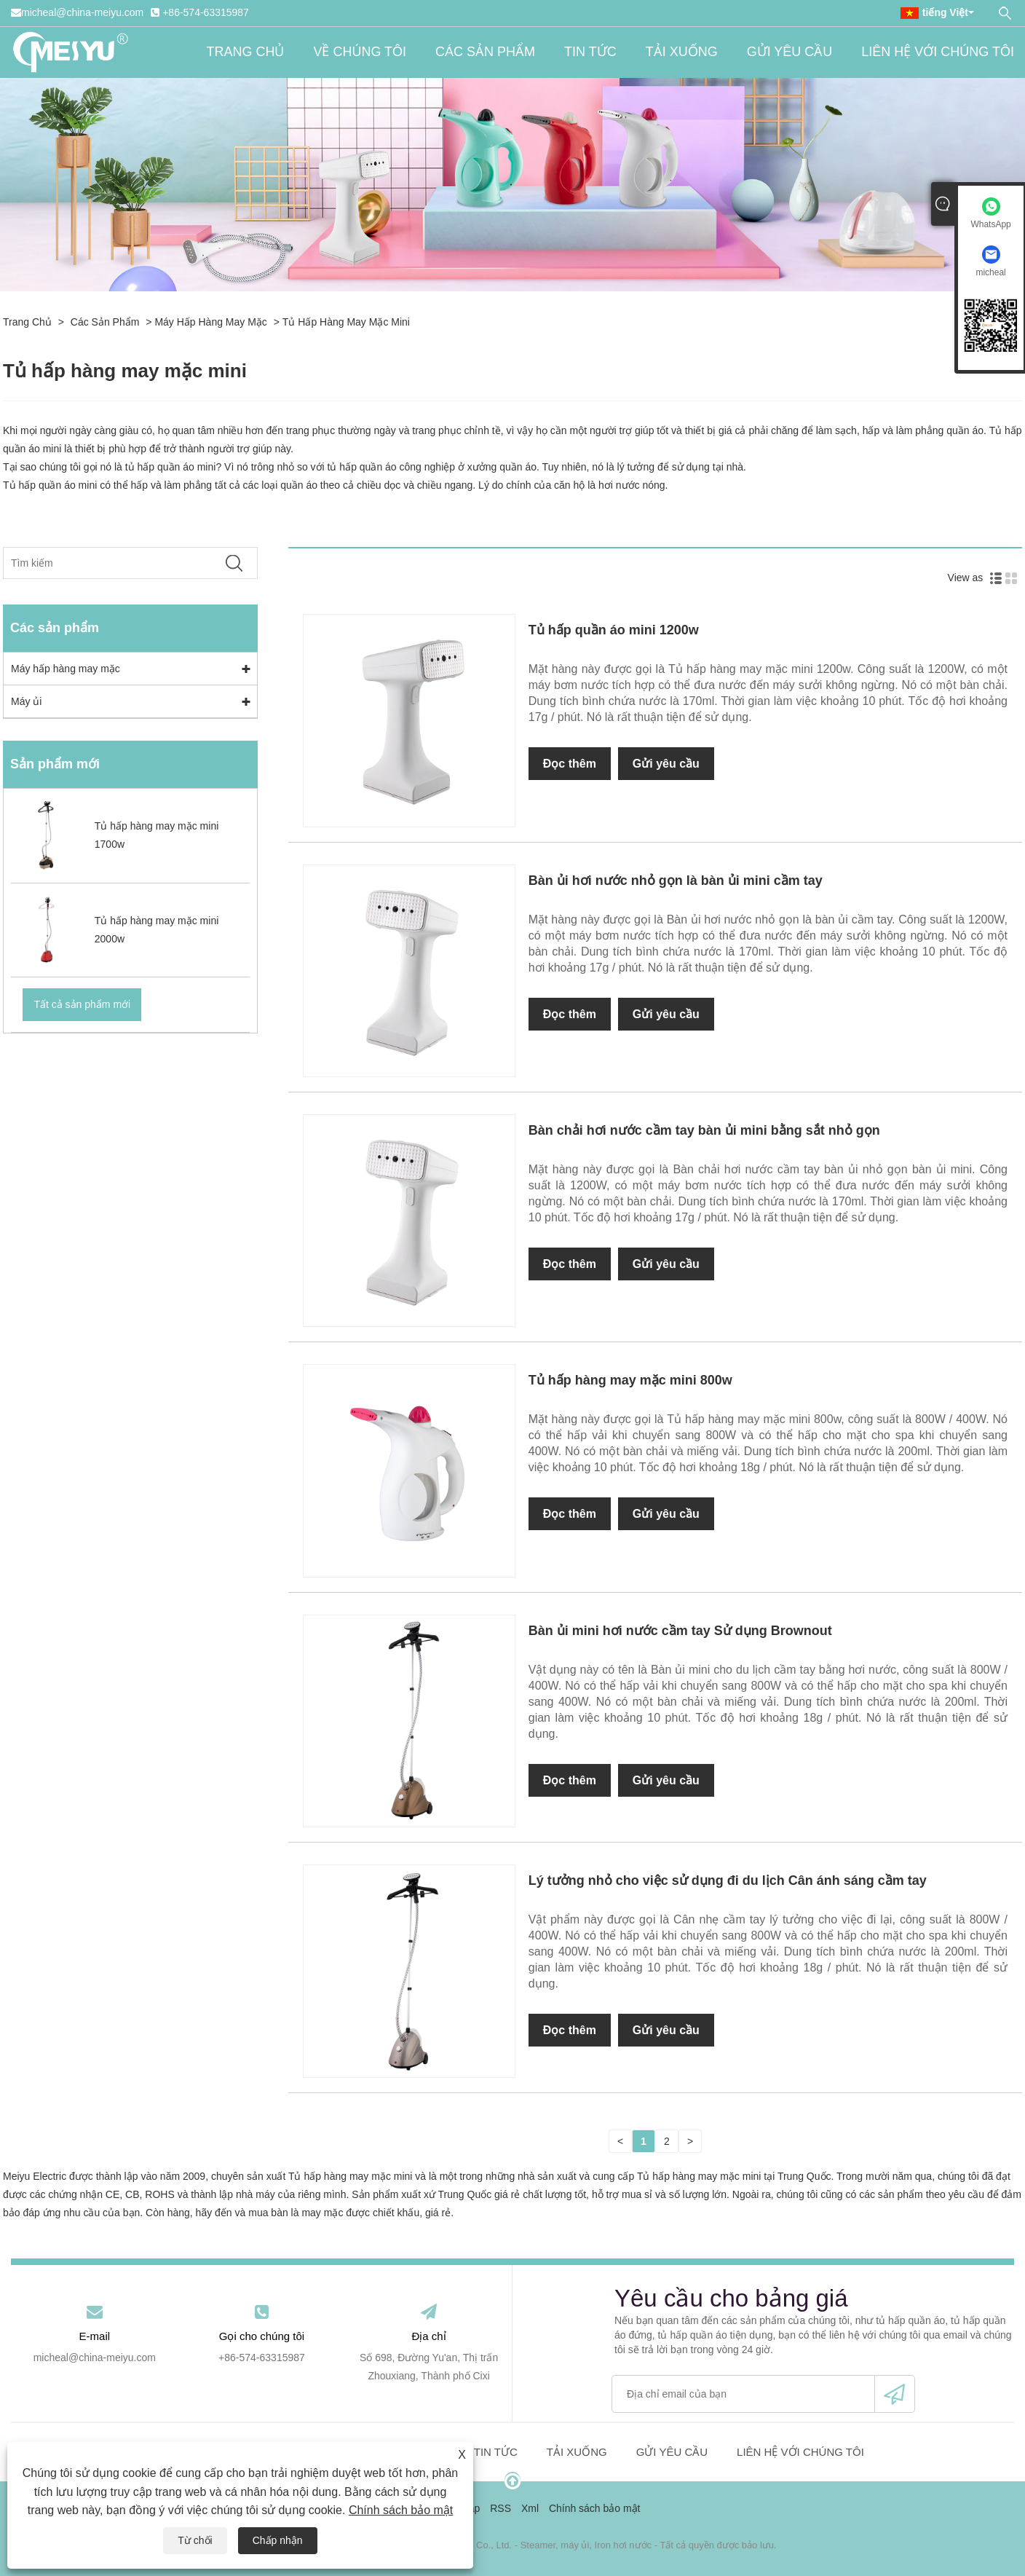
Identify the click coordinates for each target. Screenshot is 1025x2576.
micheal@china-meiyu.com (82, 12)
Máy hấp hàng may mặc (210, 322)
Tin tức (590, 52)
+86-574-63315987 (205, 12)
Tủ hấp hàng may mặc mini (346, 322)
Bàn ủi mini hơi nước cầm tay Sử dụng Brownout (680, 1630)
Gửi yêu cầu (790, 52)
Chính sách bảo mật (401, 2510)
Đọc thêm (569, 763)
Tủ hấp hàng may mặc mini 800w (630, 1380)
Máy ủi (26, 701)
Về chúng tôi (359, 52)
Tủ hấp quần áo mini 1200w (614, 630)
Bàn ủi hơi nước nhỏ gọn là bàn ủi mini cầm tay (676, 880)
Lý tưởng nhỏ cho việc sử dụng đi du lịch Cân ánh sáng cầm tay (728, 1880)
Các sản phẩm (485, 52)
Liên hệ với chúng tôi (937, 52)
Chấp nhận (278, 2540)
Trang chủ (245, 52)
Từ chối (195, 2540)
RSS (500, 2508)
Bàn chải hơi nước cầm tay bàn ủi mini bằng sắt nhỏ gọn (704, 1130)
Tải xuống (682, 52)
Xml (530, 2508)
